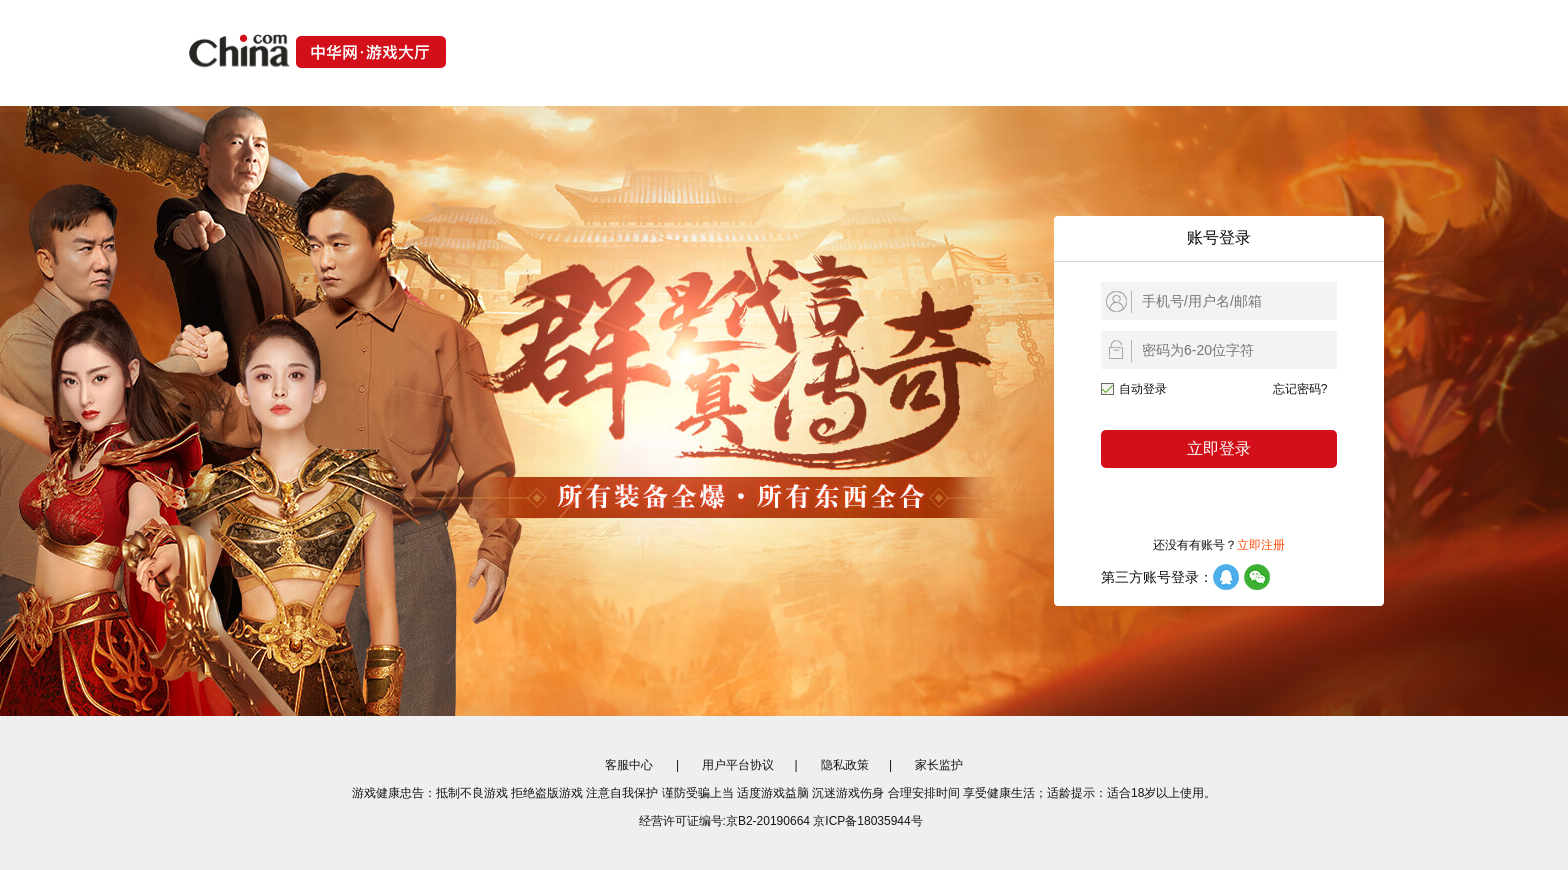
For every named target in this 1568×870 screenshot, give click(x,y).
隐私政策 (845, 765)
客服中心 (629, 765)
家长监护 (939, 765)
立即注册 (1261, 545)
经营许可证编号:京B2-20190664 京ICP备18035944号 (781, 821)
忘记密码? (1300, 389)
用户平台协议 (738, 765)
